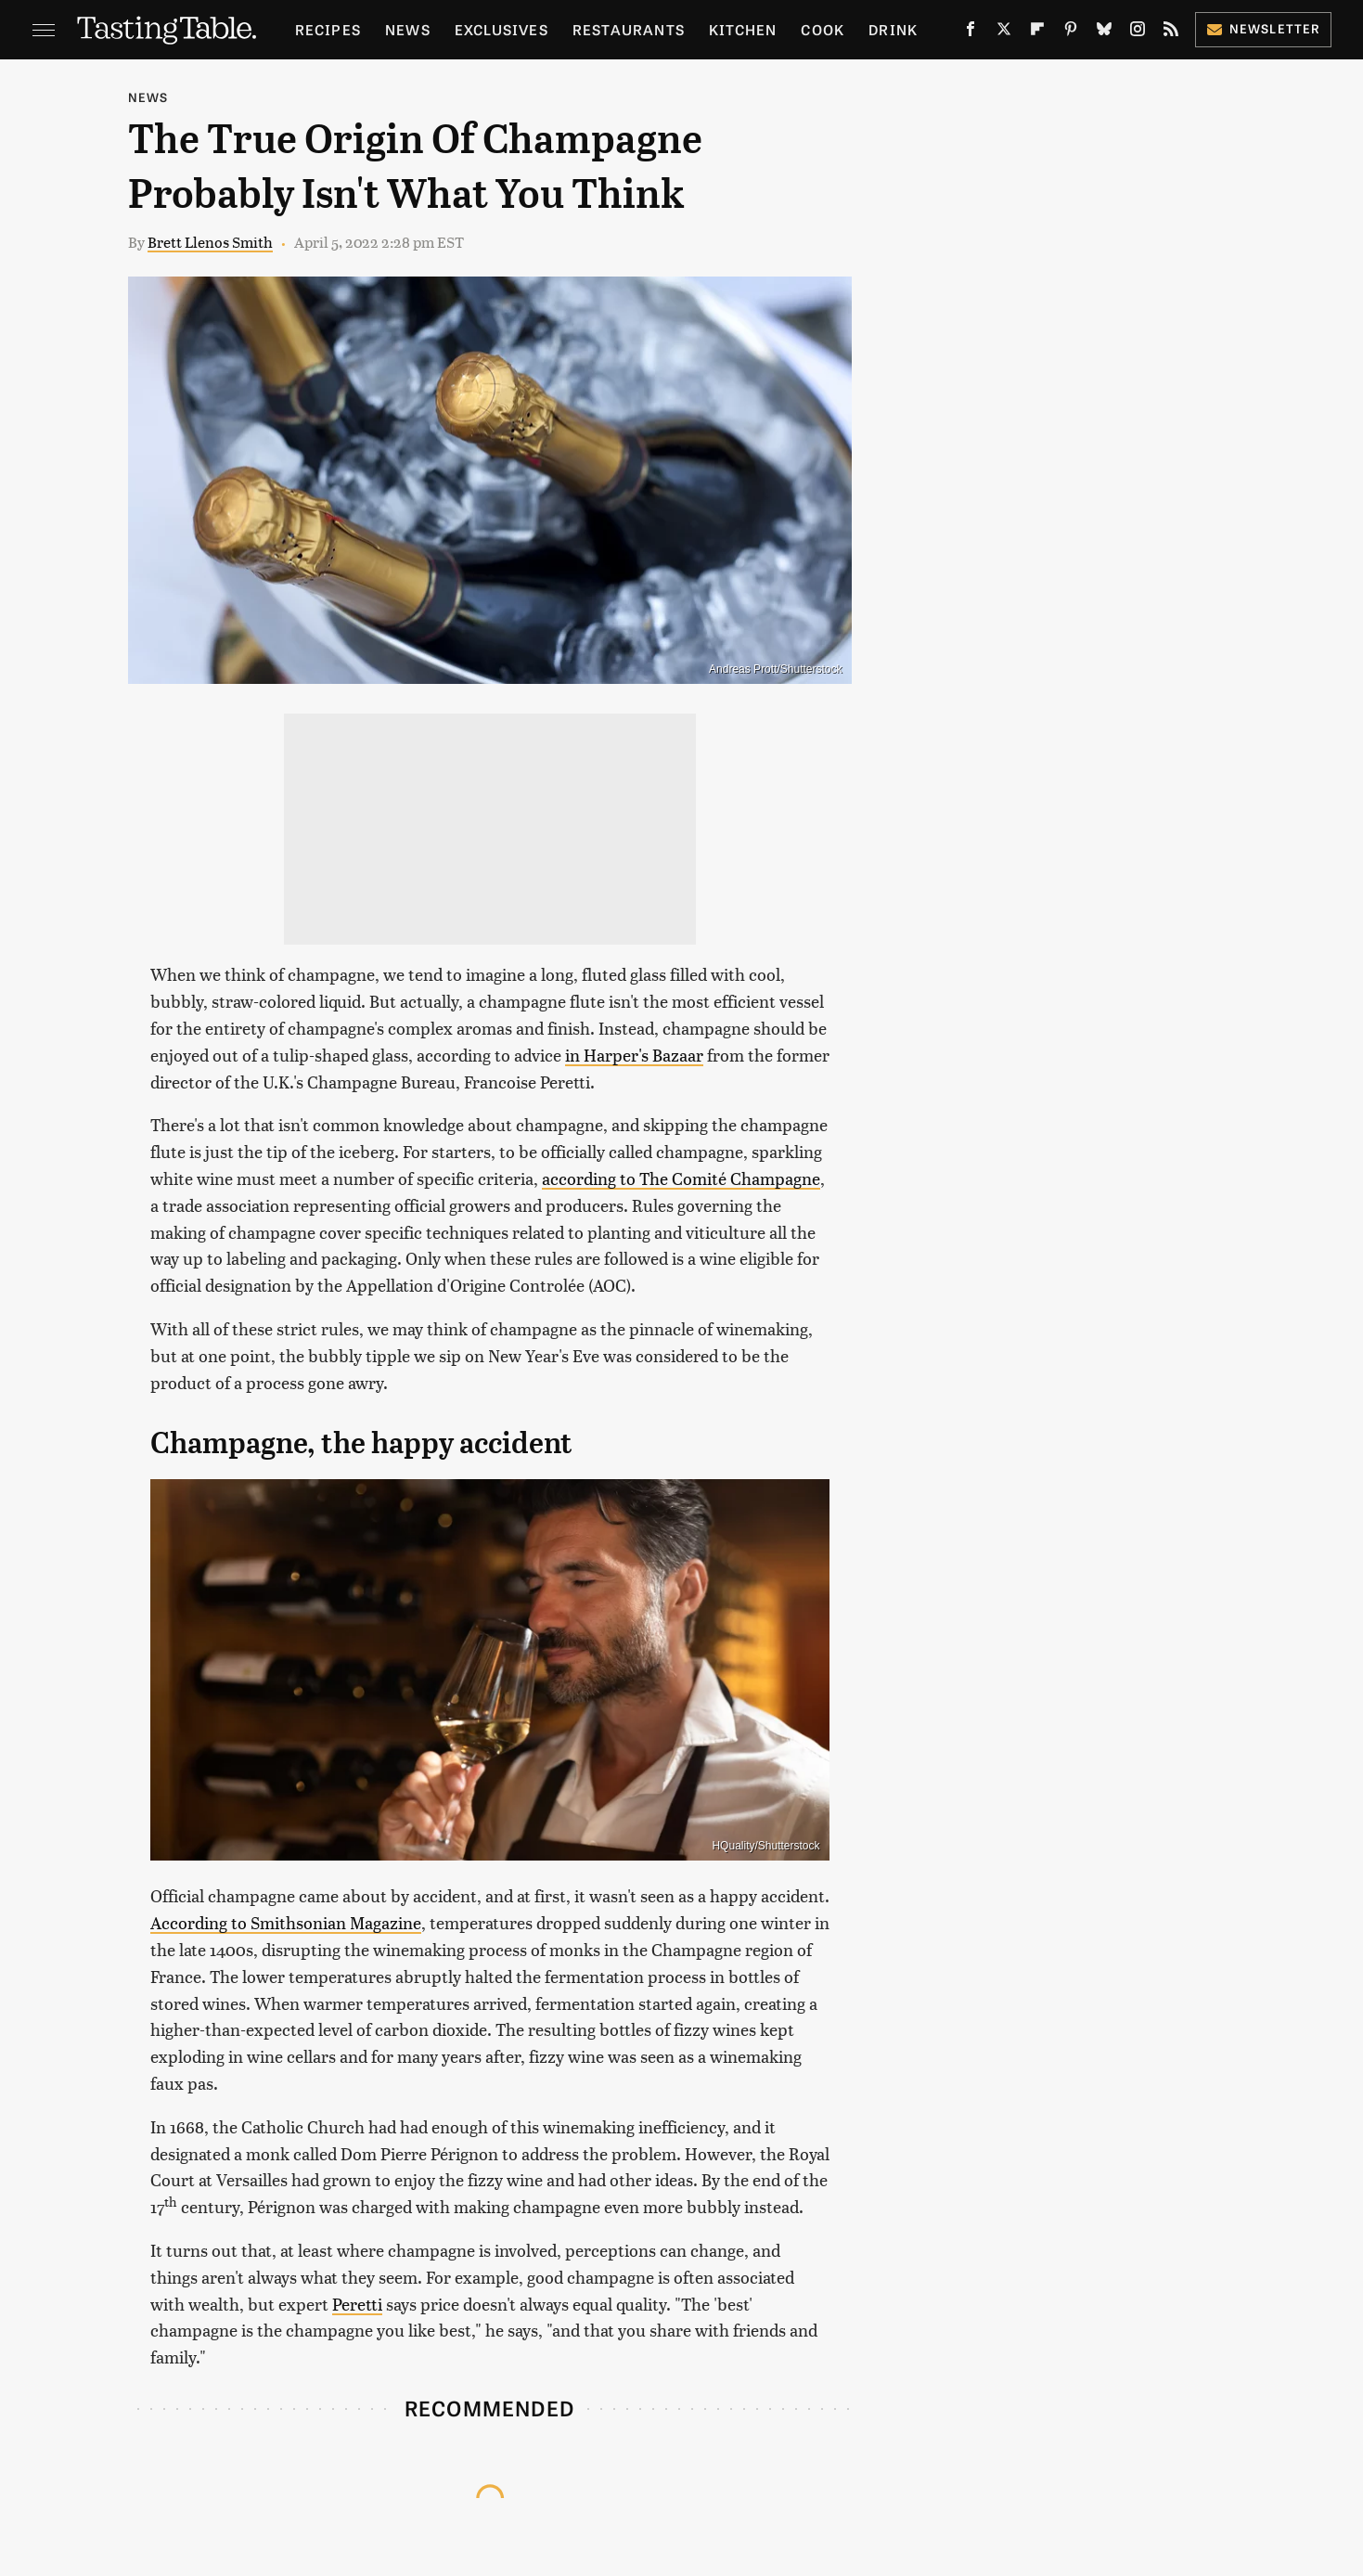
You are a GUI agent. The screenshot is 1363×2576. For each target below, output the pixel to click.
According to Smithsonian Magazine (285, 1922)
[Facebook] (970, 32)
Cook (822, 29)
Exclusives (501, 29)
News (408, 29)
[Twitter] (1004, 32)
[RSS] (1171, 32)
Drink (893, 29)
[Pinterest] (1070, 32)
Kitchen (743, 29)
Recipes (328, 29)
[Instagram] (1137, 32)
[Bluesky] (1104, 32)
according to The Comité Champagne (681, 1178)
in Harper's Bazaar (634, 1054)
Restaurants (628, 29)
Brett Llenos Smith (210, 241)
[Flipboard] (1037, 32)
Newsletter (1263, 28)
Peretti (357, 2303)
